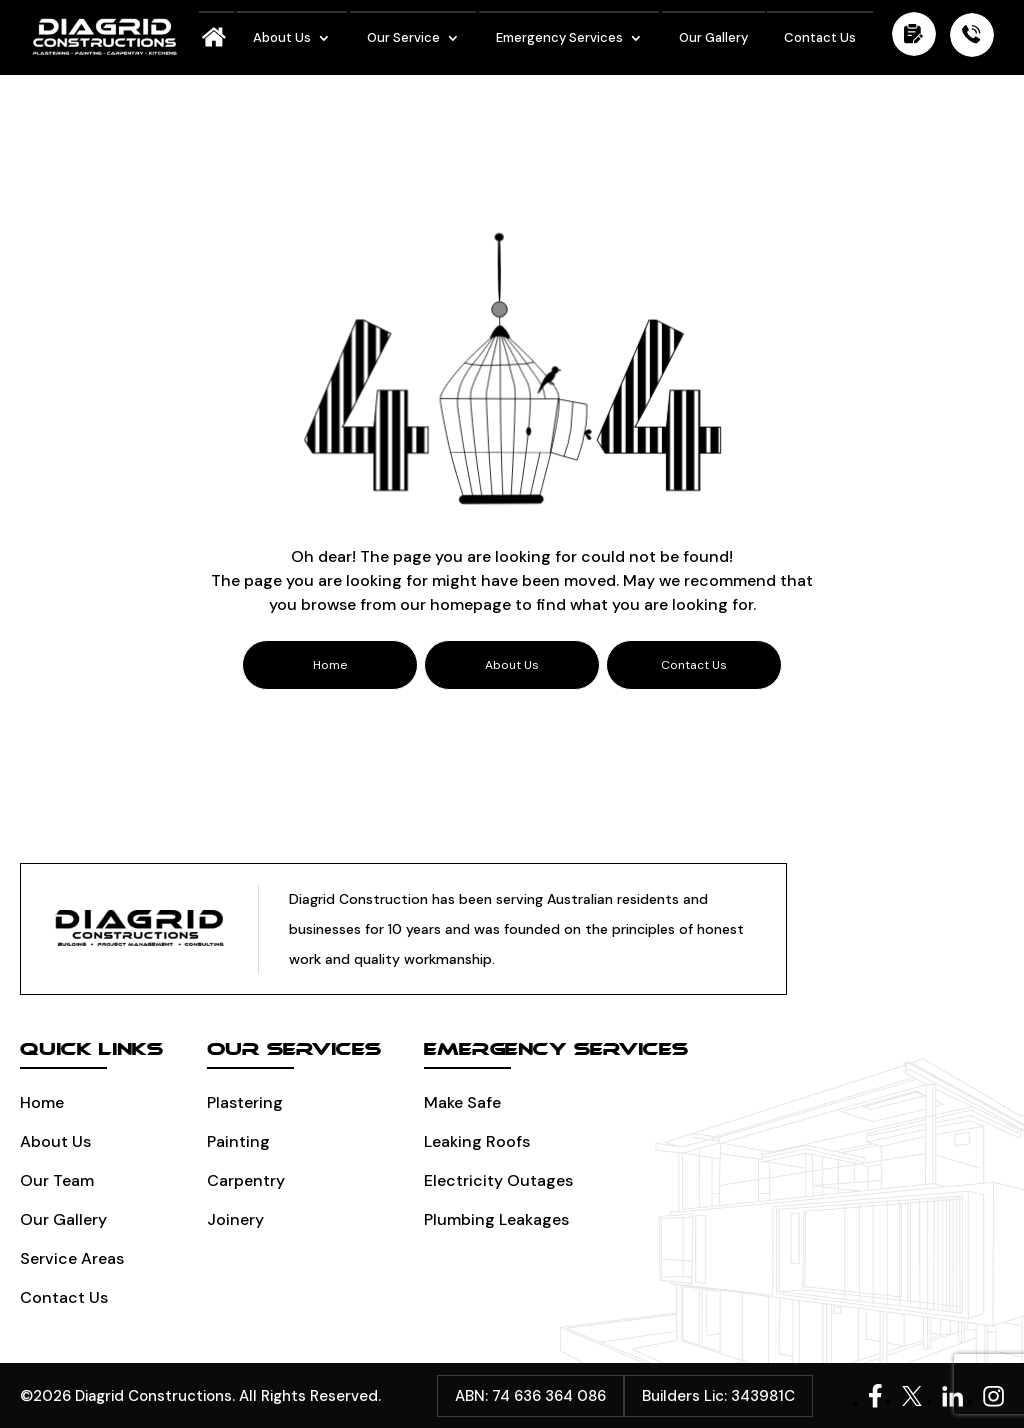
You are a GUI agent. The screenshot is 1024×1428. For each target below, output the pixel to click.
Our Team (57, 1180)
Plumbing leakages (496, 1219)
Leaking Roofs (477, 1141)
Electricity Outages (498, 1180)
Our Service (403, 38)
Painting (238, 1141)
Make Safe (462, 1102)
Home (42, 1102)
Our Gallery (713, 38)
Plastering (245, 1102)
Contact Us (820, 38)
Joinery (235, 1219)
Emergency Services (559, 38)
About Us (282, 38)
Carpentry (246, 1180)
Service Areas (72, 1258)
